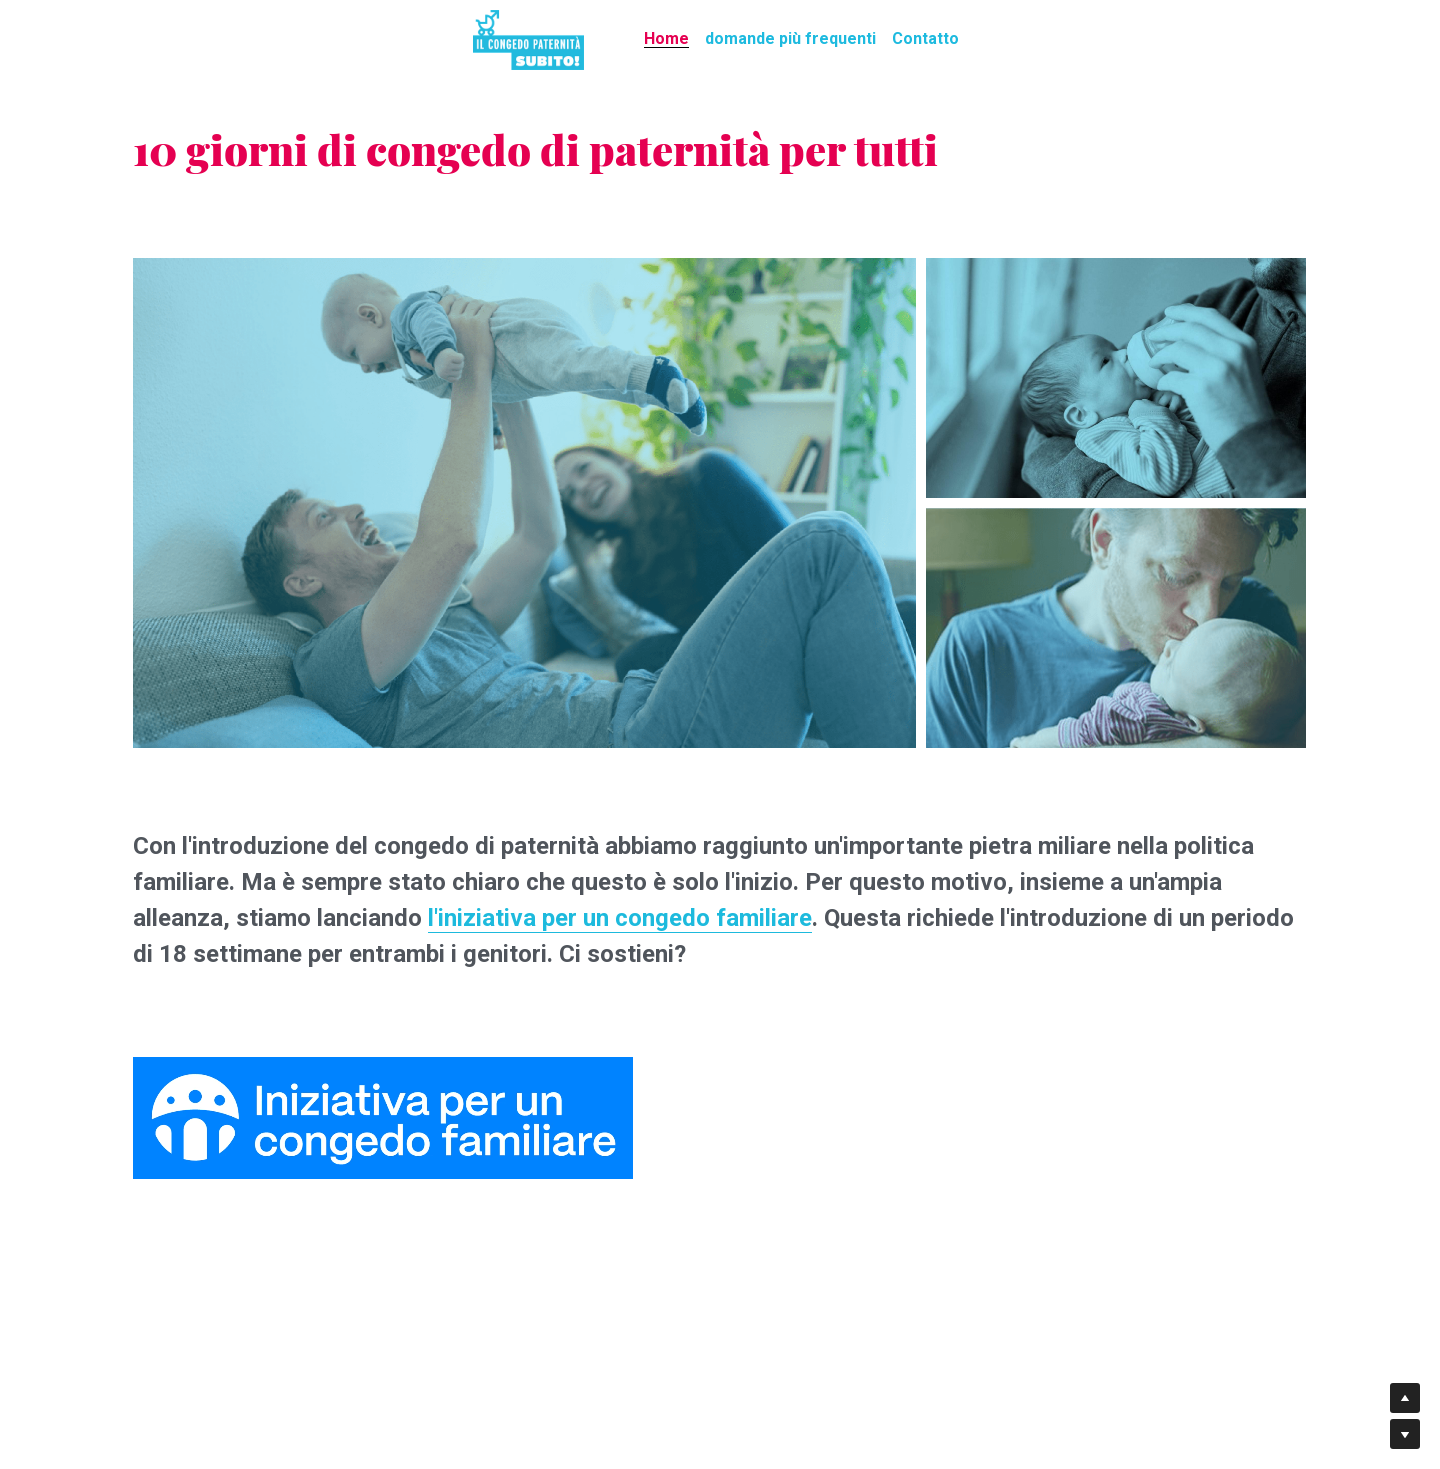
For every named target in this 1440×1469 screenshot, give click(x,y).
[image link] (528, 38)
